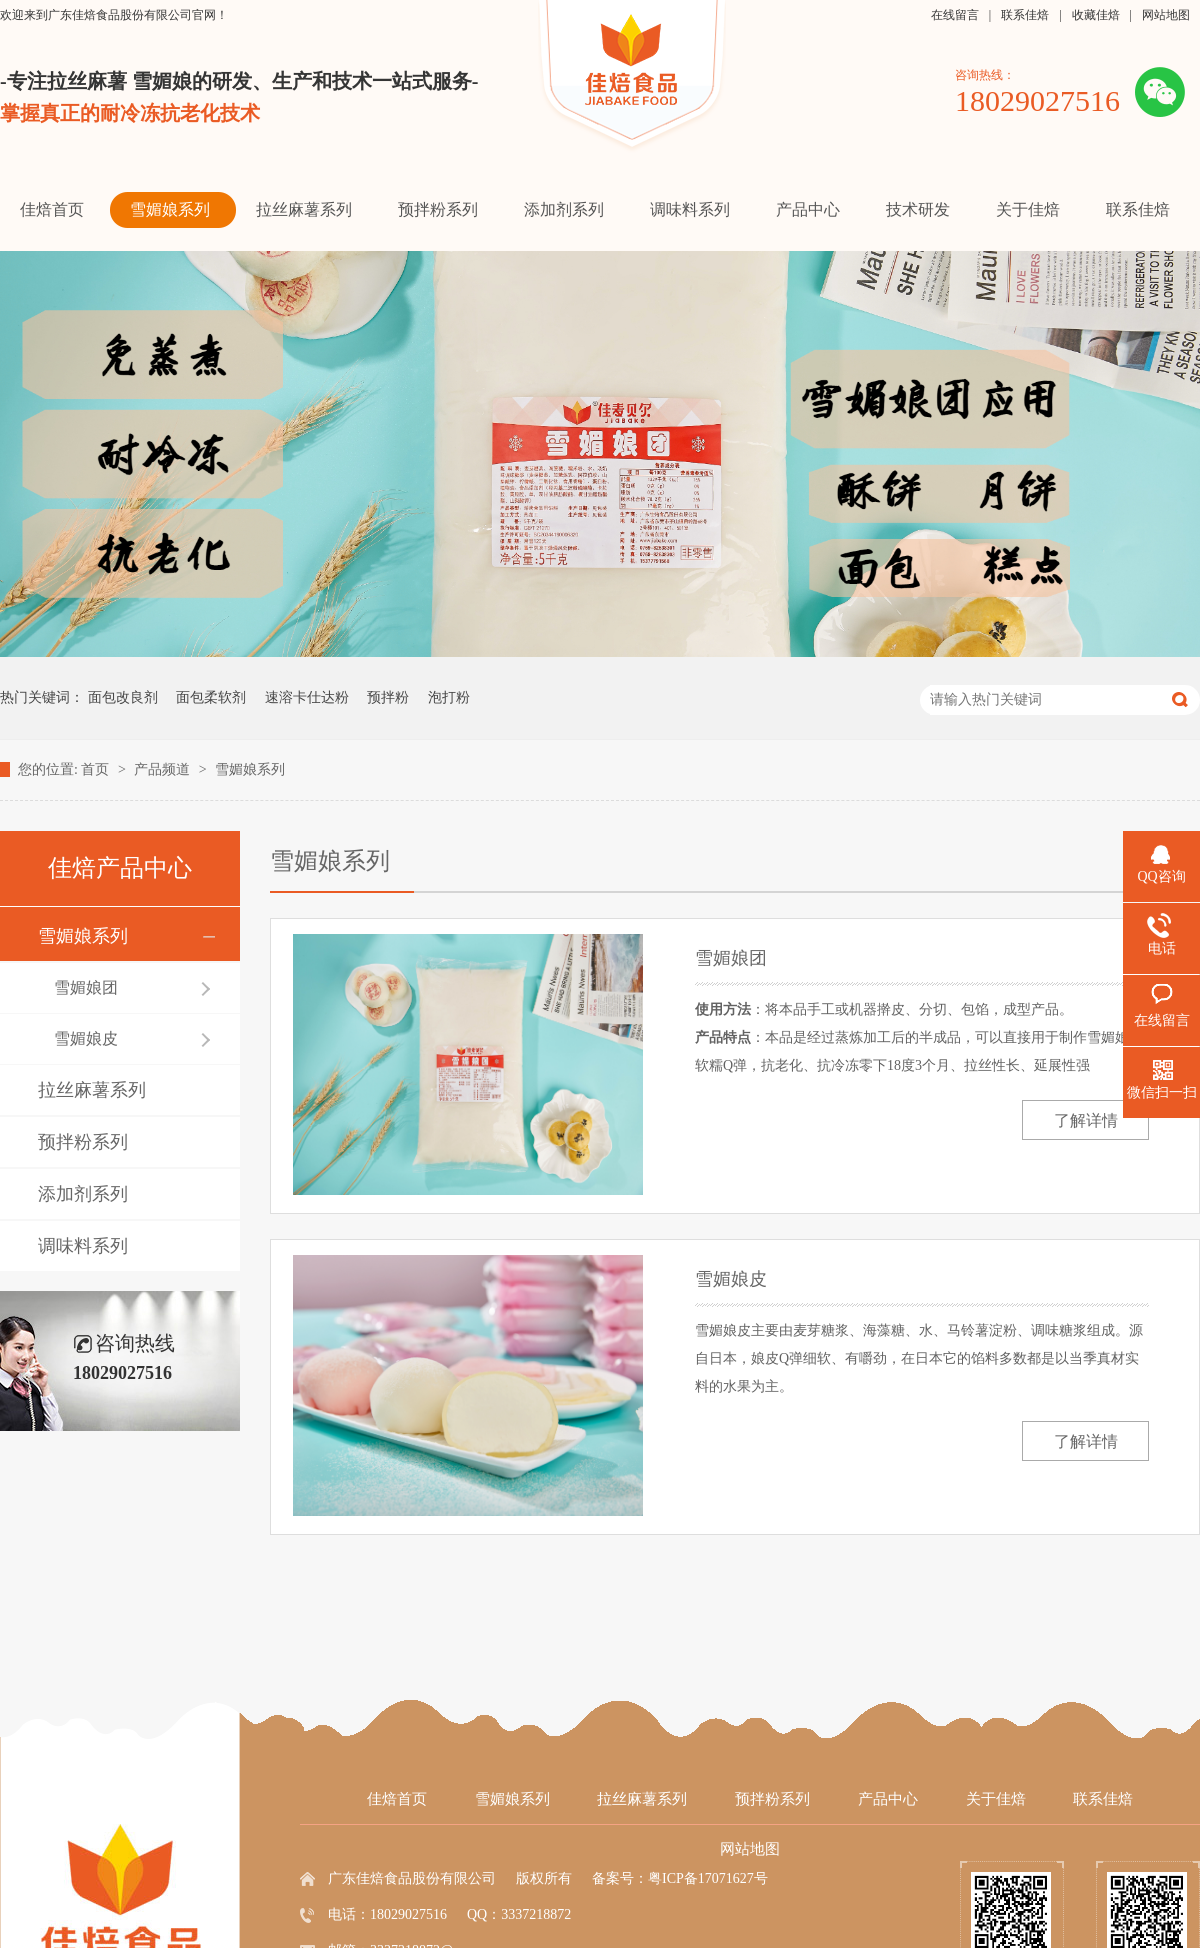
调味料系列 (83, 1246)
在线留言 (955, 15)
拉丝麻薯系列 (92, 1090)
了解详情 (1086, 1120)
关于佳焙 (996, 1799)
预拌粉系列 (83, 1142)
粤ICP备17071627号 (708, 1878)
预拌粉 (388, 697)
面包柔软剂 (211, 697)
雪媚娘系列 (250, 769)
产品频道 (164, 769)
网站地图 (1166, 15)
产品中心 (888, 1799)
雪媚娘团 (86, 987)
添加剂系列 (83, 1194)
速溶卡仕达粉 (307, 697)
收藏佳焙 (1096, 15)
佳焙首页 (397, 1799)
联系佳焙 (1025, 15)
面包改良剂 (123, 697)
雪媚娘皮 (86, 1038)
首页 (97, 769)
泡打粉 (449, 697)
